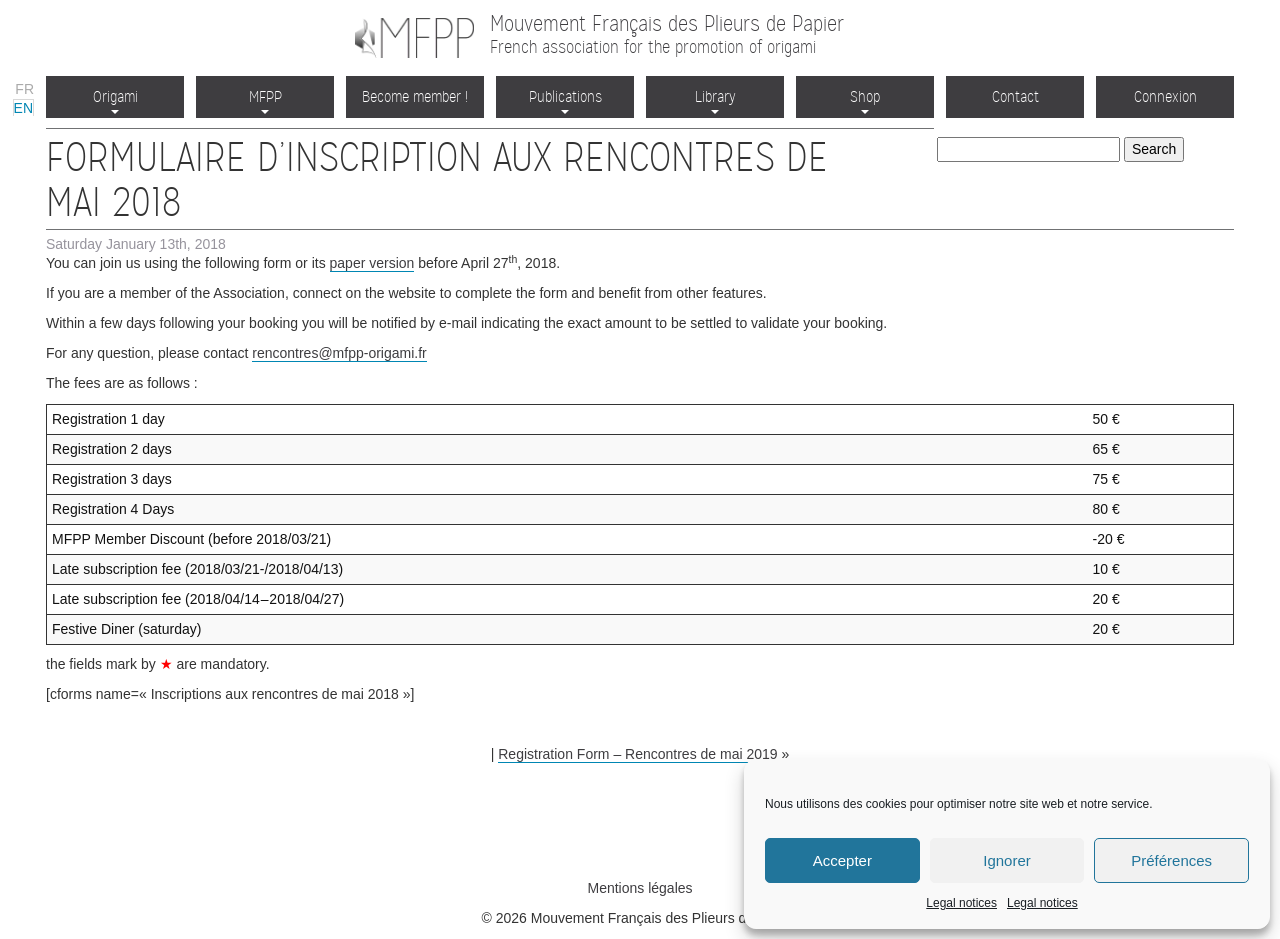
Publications (565, 100)
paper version (372, 263)
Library (715, 100)
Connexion (1165, 96)
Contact (1015, 96)
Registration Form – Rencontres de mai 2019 (637, 754)
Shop (865, 100)
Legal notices (961, 903)
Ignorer (1007, 860)
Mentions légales (639, 888)
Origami (115, 100)
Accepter (842, 860)
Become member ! (415, 96)
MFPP (265, 100)
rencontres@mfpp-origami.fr (339, 353)
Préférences (1171, 860)
